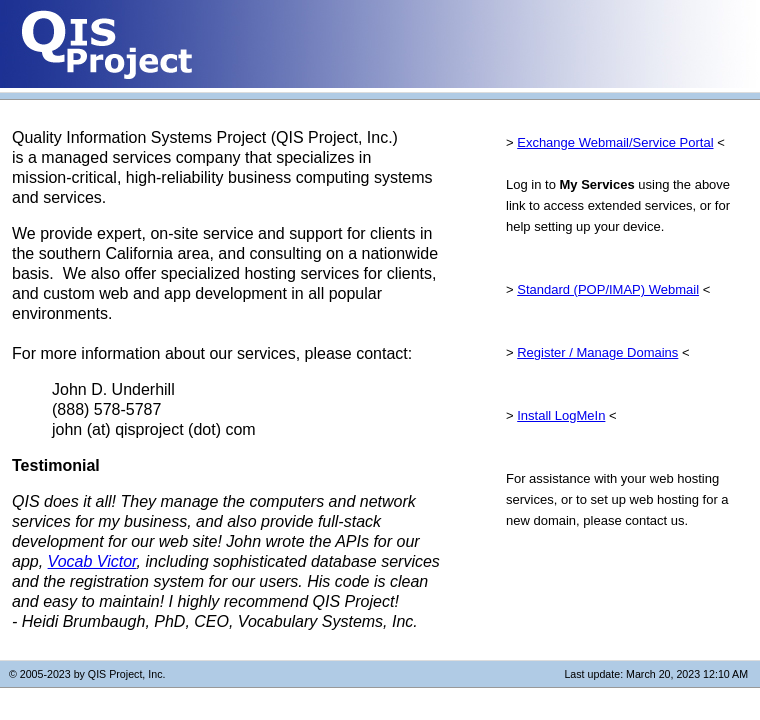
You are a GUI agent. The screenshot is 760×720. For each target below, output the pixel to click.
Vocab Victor (92, 561)
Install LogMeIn (561, 415)
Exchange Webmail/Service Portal (615, 142)
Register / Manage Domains (597, 352)
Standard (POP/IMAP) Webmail (608, 289)
